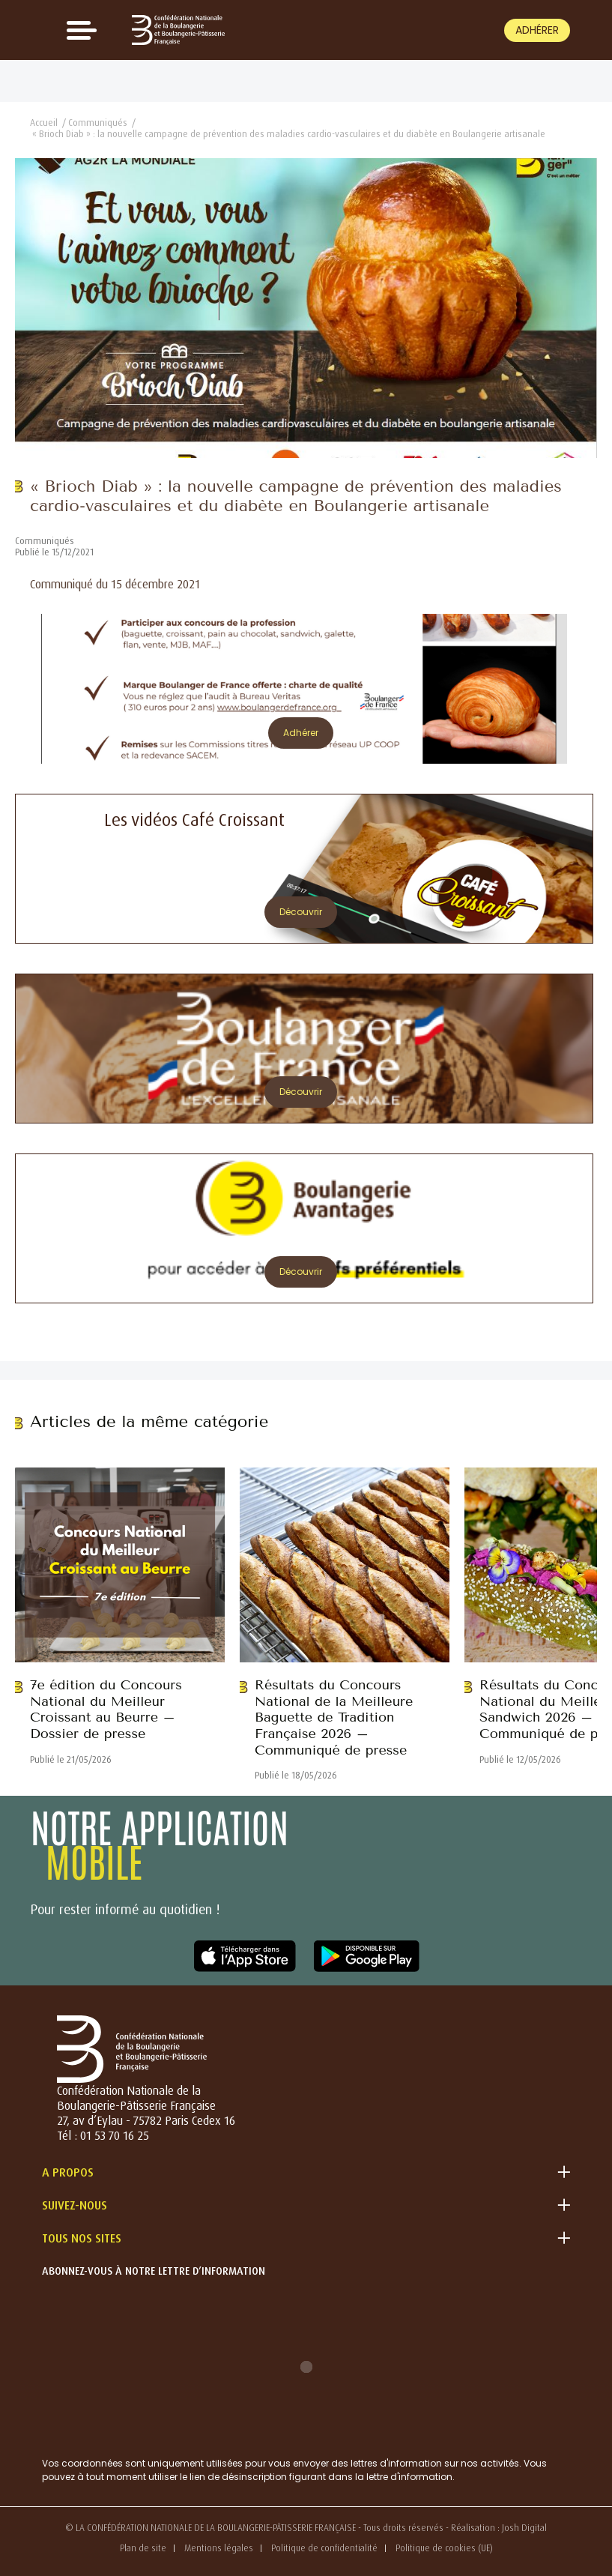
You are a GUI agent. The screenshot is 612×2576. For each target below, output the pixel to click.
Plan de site (143, 2548)
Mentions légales (218, 2548)
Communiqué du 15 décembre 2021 (115, 583)
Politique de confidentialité (324, 2548)
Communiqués (97, 122)
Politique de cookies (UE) (444, 2548)
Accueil (44, 122)
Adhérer (537, 29)
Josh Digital (524, 2527)
